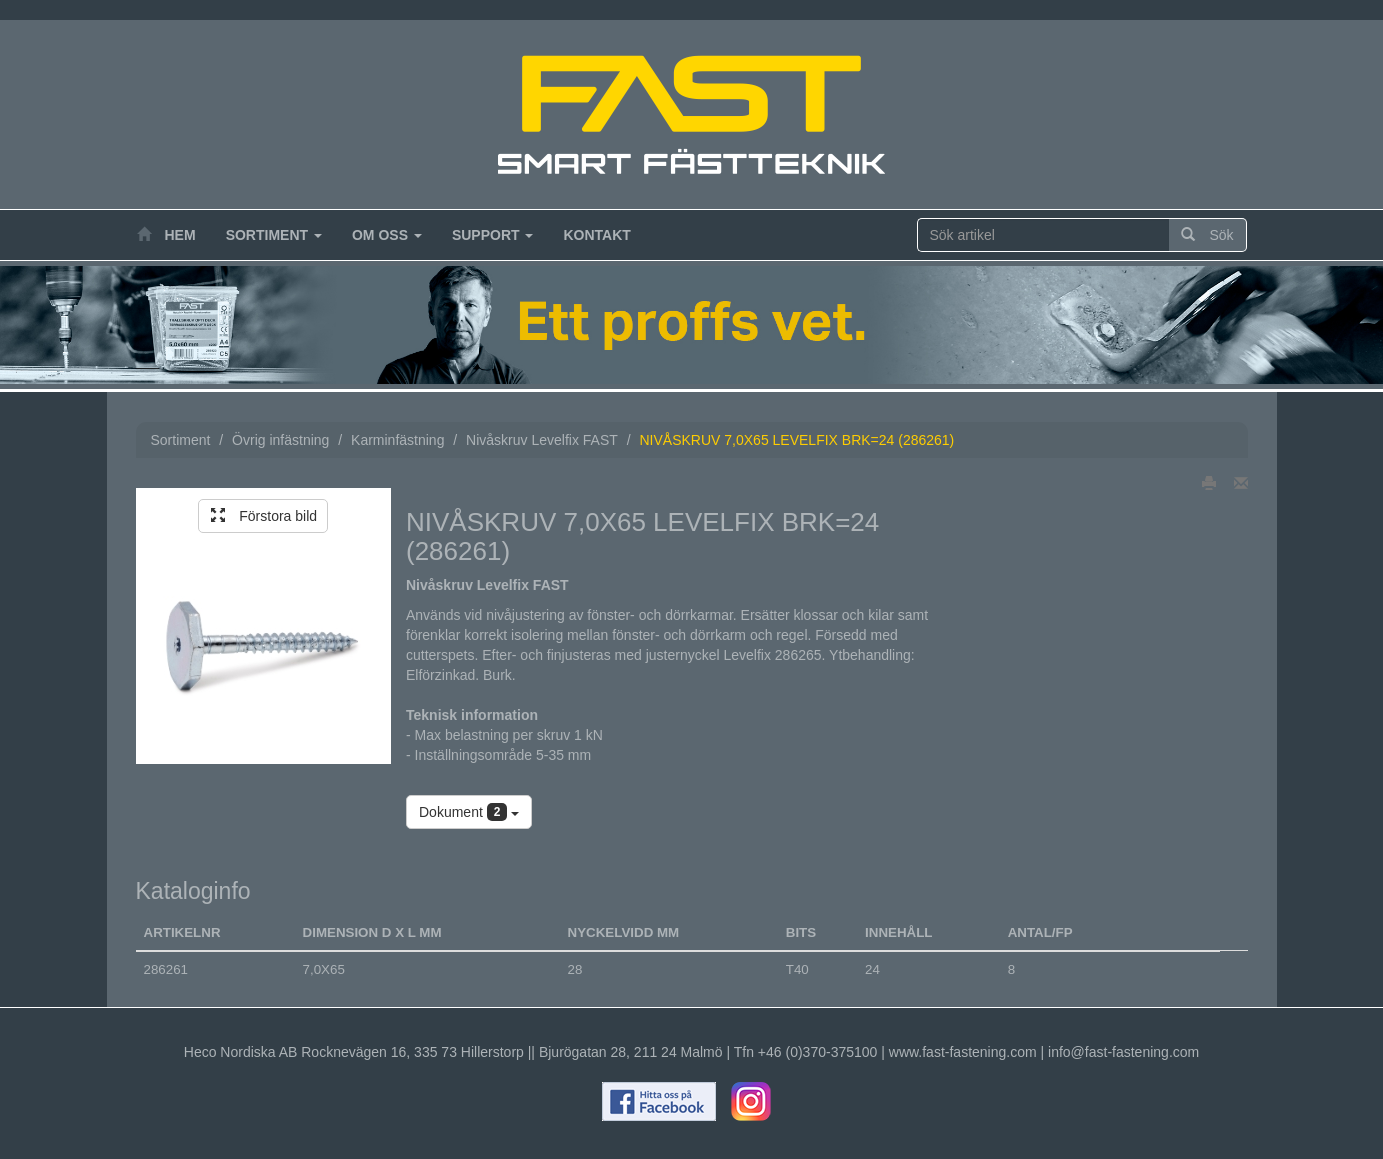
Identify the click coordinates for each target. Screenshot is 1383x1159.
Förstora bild (264, 516)
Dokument (469, 812)
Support (493, 235)
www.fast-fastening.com (963, 1052)
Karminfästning (397, 440)
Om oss (387, 235)
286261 (166, 969)
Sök (1207, 235)
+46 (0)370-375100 (818, 1052)
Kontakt (596, 235)
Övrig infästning (280, 440)
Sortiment (274, 235)
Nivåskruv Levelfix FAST (542, 440)
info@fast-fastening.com (1123, 1052)
